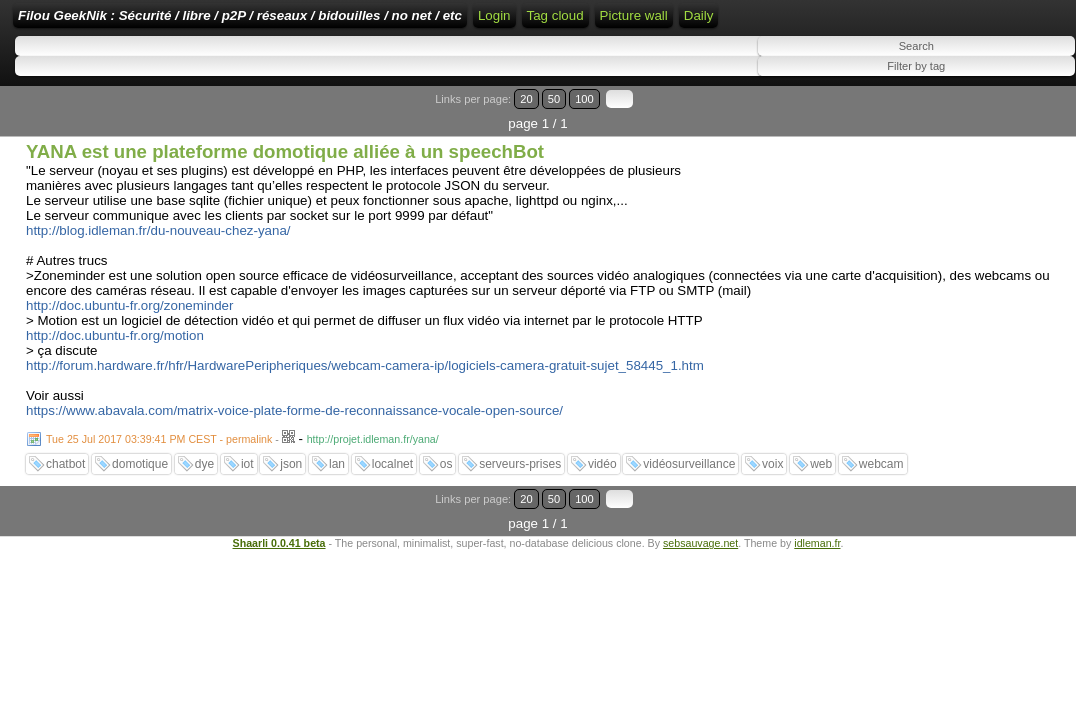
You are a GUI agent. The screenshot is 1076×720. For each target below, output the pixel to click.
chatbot (65, 504)
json (291, 504)
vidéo (602, 504)
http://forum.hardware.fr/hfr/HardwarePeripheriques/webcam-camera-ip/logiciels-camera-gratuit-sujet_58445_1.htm (365, 405)
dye (204, 504)
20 (973, 163)
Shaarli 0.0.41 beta (279, 558)
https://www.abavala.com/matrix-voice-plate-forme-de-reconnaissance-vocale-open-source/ (294, 450)
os (446, 504)
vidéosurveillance (689, 504)
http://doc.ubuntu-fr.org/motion (115, 375)
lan (337, 504)
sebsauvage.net (700, 558)
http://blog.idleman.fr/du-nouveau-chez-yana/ (158, 270)
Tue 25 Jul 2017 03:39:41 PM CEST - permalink (159, 479)
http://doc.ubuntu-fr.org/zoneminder (129, 345)
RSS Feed (734, 22)
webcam (881, 504)
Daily (33, 90)
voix (772, 504)
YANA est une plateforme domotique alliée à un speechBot (285, 191)
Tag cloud (901, 22)
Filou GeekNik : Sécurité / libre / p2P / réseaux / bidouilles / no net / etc (365, 22)
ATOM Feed (821, 22)
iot (247, 504)
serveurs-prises (520, 504)
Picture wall (980, 52)
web (821, 504)
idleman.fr (817, 558)
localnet (392, 504)
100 (1014, 163)
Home (621, 22)
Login (670, 22)
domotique (140, 504)
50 (992, 163)
